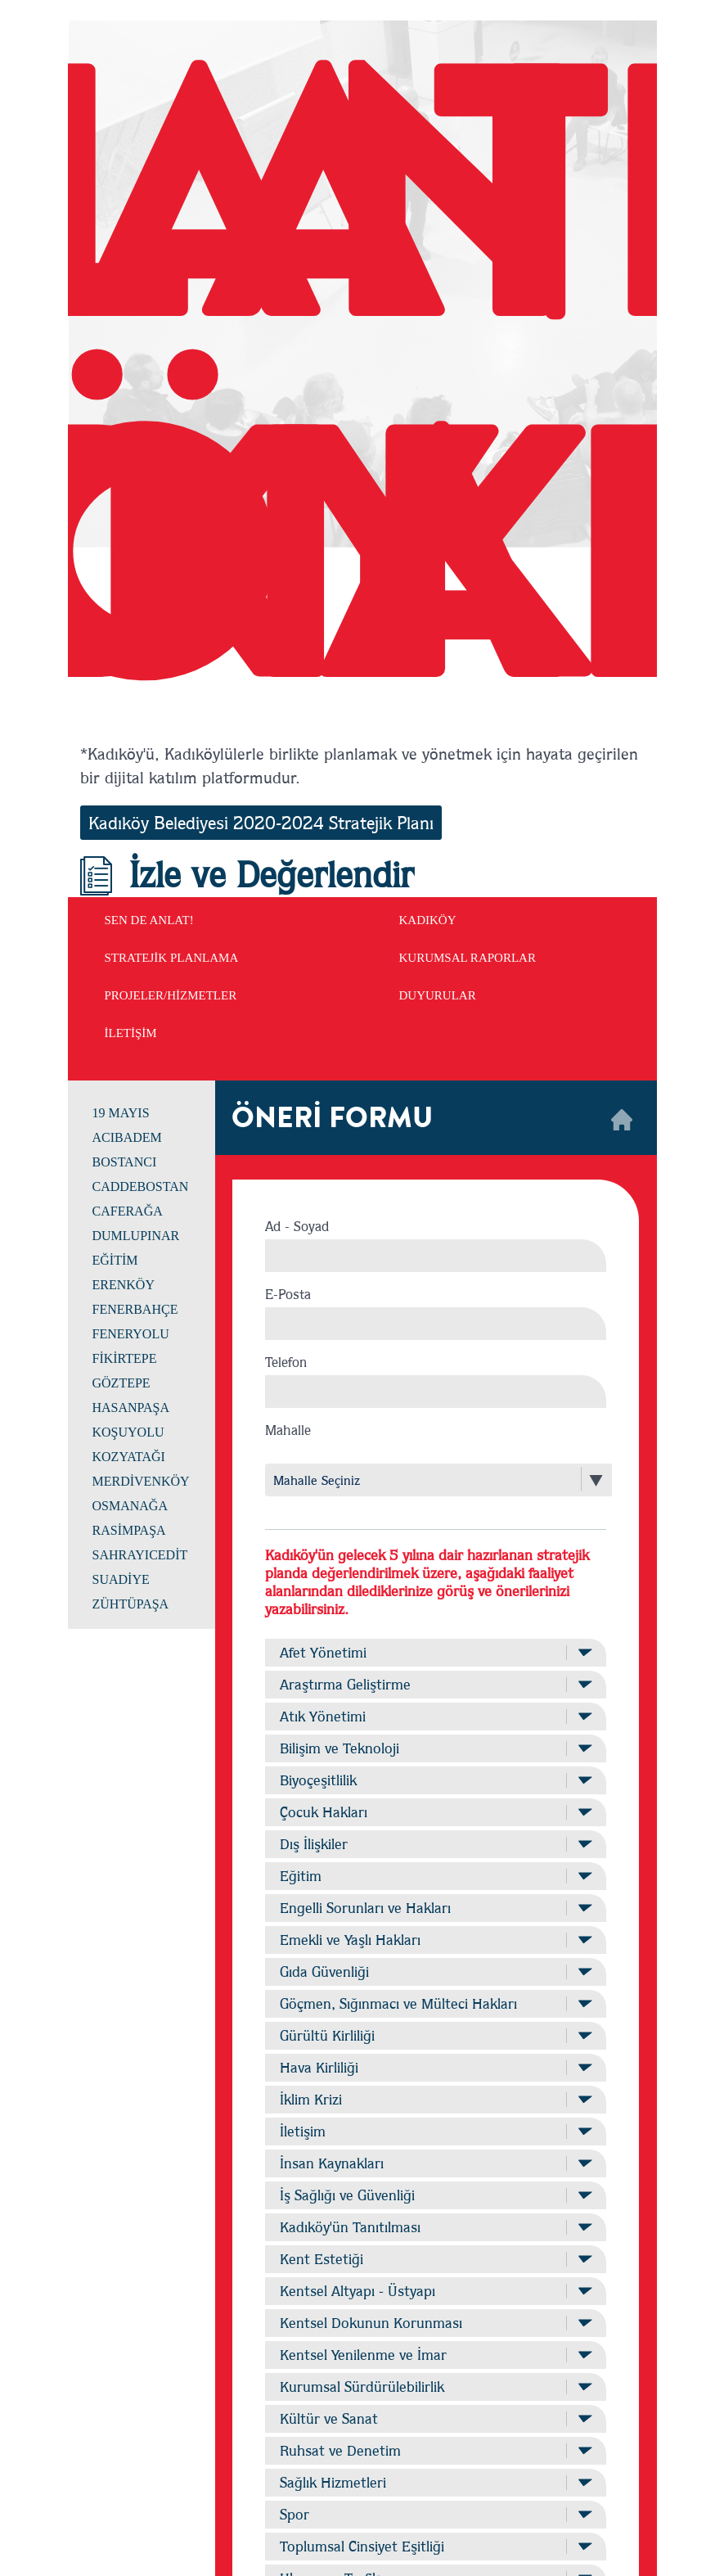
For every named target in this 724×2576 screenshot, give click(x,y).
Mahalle (288, 1430)
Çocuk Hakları (435, 1811)
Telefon (286, 1362)
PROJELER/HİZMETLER (171, 995)
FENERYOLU (130, 1334)
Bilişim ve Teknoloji (435, 1748)
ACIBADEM (127, 1137)
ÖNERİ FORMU (332, 1118)
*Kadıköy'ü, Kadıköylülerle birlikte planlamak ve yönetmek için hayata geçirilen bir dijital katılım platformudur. (359, 765)
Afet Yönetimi (435, 1652)
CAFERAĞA (127, 1211)
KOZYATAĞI (128, 1457)
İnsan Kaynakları (435, 2163)
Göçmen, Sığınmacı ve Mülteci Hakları (435, 2003)
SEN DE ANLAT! (149, 920)
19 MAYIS (121, 1113)
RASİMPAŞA (129, 1530)
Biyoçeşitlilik (435, 1780)
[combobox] (423, 1480)
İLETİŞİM (131, 1033)
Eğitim (435, 1875)
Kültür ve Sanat (435, 2418)
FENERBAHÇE (135, 1309)
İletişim (435, 2131)
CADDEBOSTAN (140, 1186)
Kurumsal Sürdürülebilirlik (435, 2386)
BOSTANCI (124, 1162)
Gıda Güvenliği (435, 1971)
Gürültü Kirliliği (435, 2035)
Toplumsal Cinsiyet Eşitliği (435, 2546)
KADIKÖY (427, 920)
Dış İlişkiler (435, 1843)
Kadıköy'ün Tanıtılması (435, 2226)
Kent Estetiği (435, 2258)
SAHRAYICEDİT (140, 1555)
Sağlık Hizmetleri (435, 2482)
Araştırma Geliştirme (435, 1684)
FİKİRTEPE (124, 1358)
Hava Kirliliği (435, 2067)
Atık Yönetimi (435, 1716)
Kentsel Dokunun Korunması (435, 2322)
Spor (435, 2514)
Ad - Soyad (297, 1226)
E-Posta (288, 1294)
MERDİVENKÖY (141, 1481)
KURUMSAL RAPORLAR (467, 957)
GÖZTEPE (121, 1383)
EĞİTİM (115, 1260)
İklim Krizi (435, 2099)
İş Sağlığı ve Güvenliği (435, 2195)
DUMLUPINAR (136, 1236)
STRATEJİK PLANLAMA (172, 957)
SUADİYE (121, 1579)
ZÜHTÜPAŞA (130, 1604)
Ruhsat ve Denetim (435, 2450)
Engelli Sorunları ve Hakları (435, 1907)
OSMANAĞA (130, 1506)
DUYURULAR (437, 995)
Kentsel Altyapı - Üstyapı (435, 2290)
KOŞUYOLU (128, 1432)
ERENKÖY (123, 1285)
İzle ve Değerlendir (247, 874)
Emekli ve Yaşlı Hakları (435, 1939)
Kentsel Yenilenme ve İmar (435, 2354)
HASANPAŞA (131, 1407)
